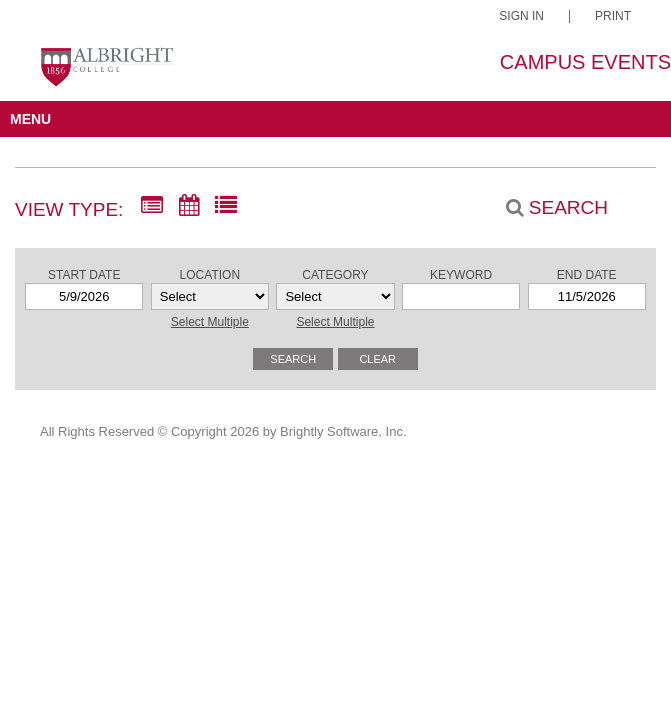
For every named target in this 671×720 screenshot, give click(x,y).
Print (613, 16)
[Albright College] (106, 73)
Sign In (521, 16)
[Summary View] (152, 206)
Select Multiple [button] (210, 322)
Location (210, 275)
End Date (587, 275)
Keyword (461, 275)
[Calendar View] (189, 206)
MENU (30, 119)
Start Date (84, 275)
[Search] (546, 208)
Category (335, 275)
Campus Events (585, 62)
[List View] (226, 206)
